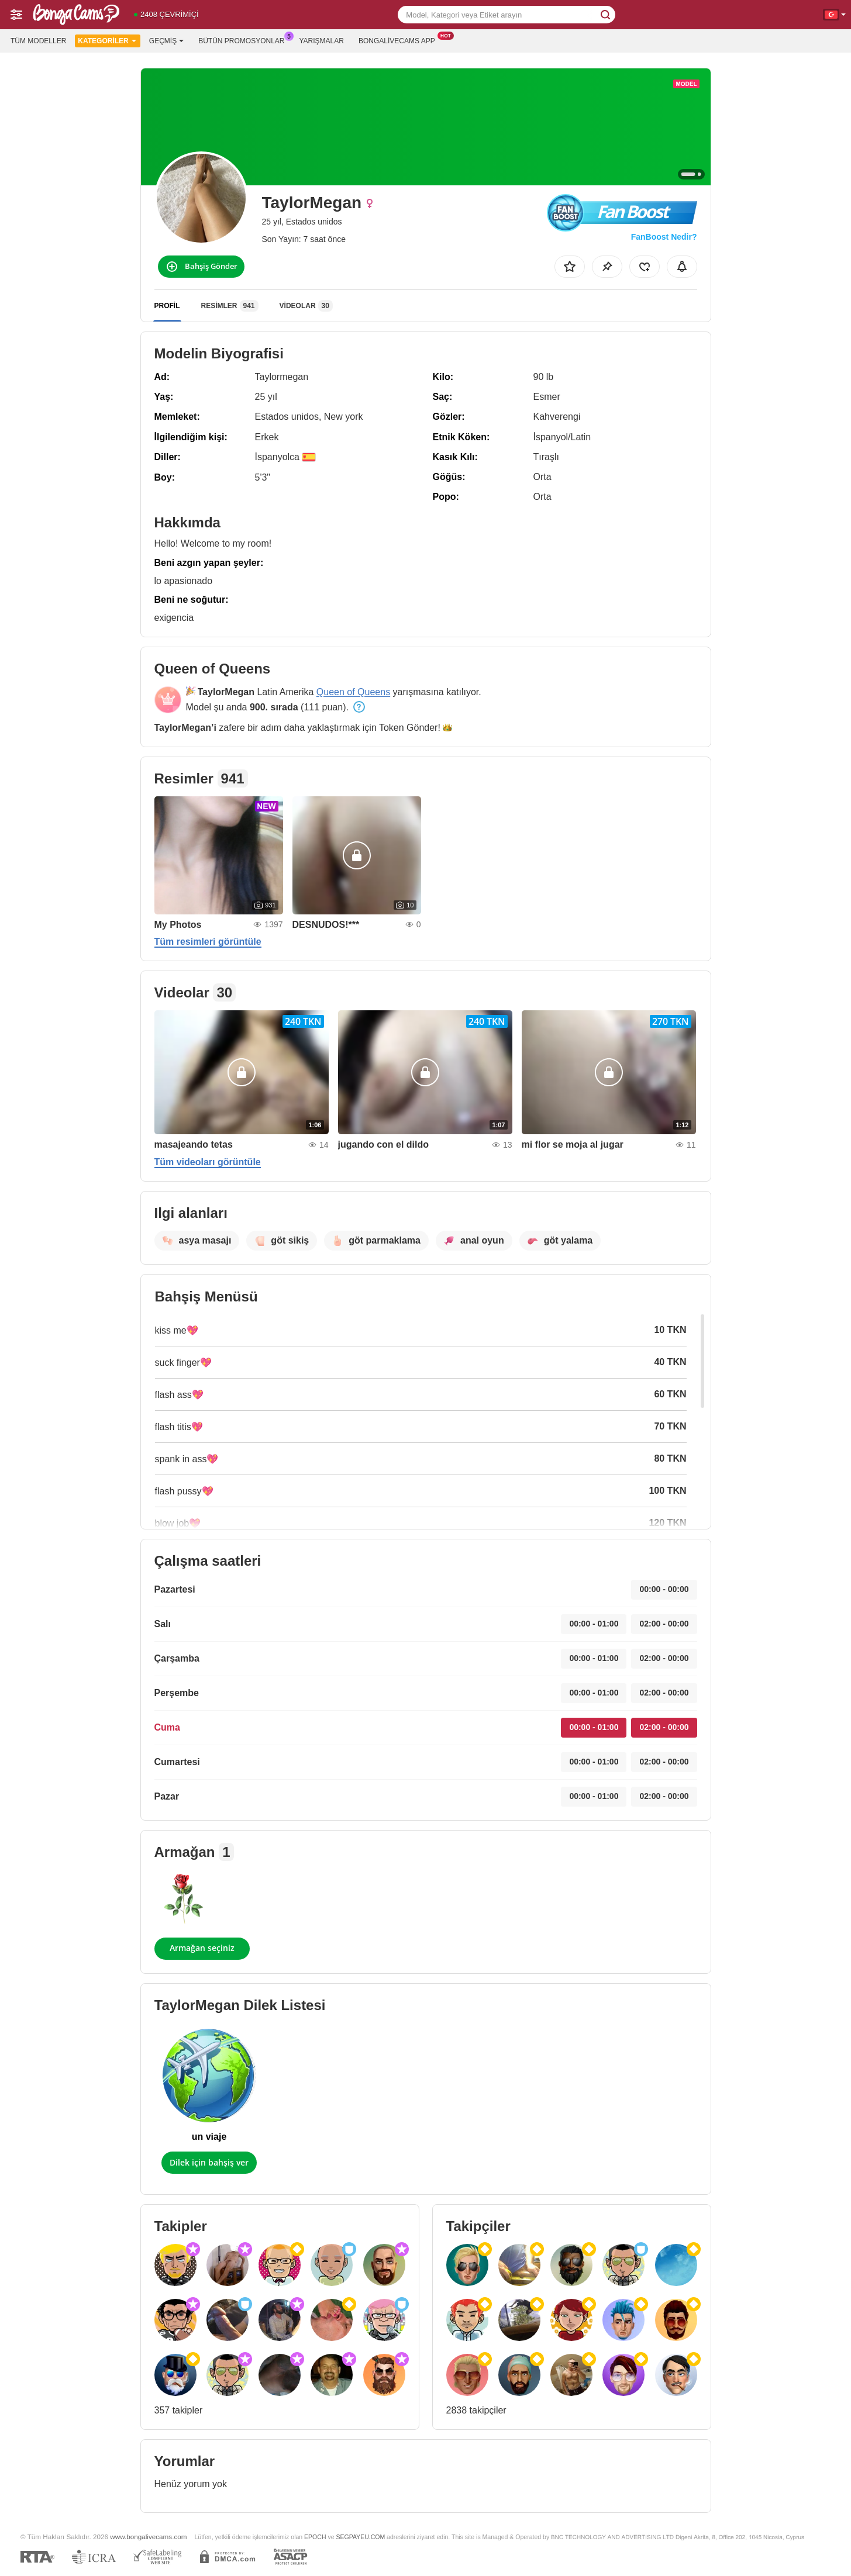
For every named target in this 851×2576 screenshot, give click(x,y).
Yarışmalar (321, 41)
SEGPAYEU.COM (360, 2536)
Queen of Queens (353, 692)
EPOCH (315, 2536)
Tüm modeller (38, 41)
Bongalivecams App (400, 39)
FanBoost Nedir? (664, 236)
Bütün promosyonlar (244, 39)
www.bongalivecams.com (148, 2536)
